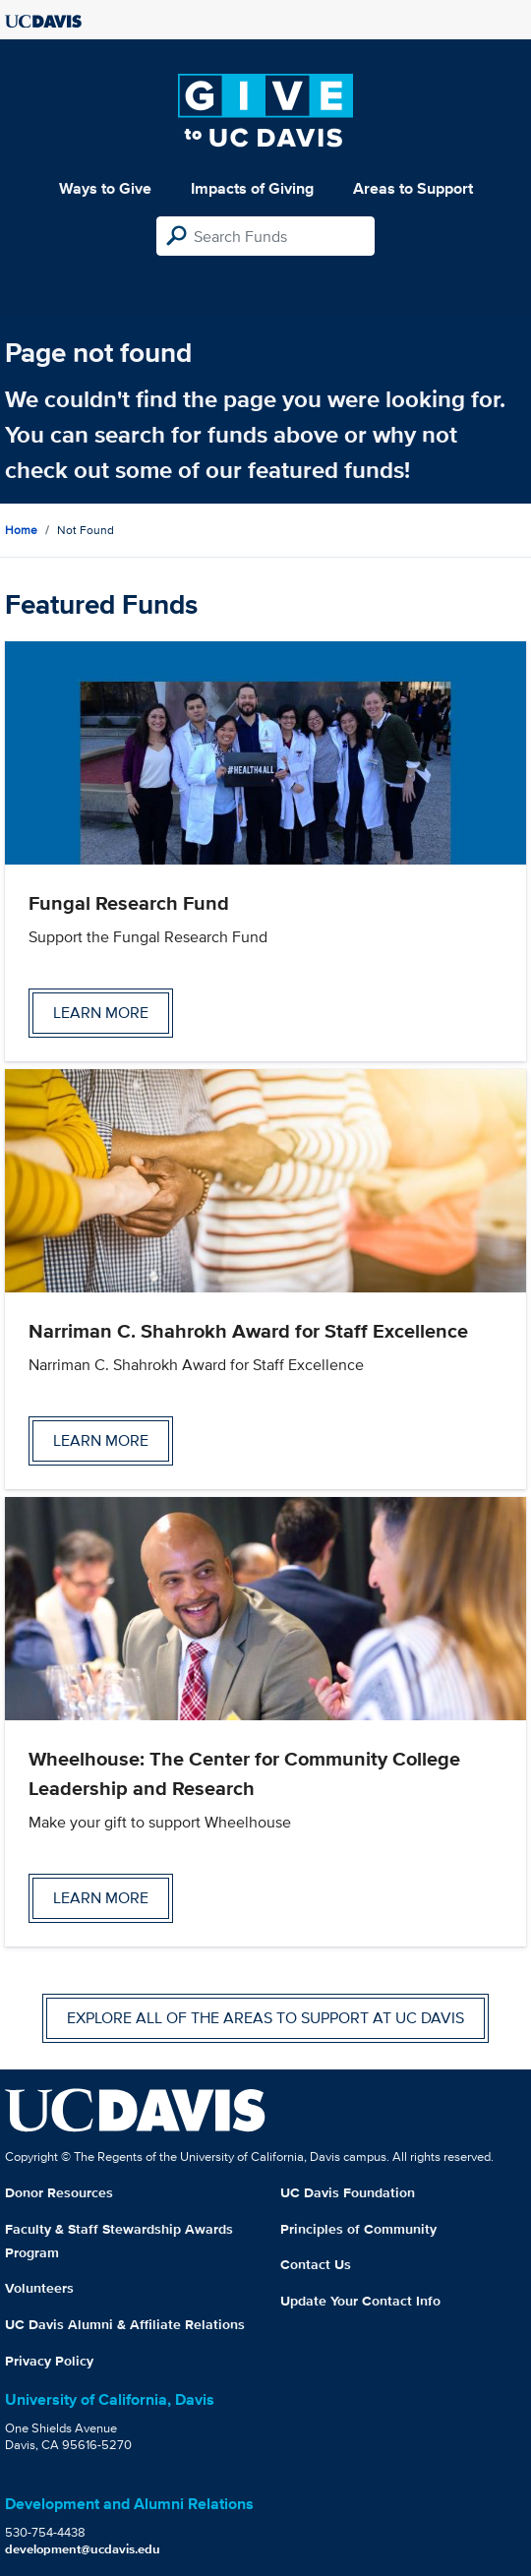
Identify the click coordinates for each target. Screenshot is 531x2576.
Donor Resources (59, 2192)
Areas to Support (413, 188)
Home (21, 529)
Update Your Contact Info (360, 2300)
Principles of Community (358, 2229)
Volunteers (39, 2288)
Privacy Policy (49, 2360)
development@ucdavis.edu (82, 2549)
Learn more (100, 1012)
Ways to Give (105, 188)
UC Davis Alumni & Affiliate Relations (125, 2324)
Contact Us (315, 2264)
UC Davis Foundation (347, 2192)
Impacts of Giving (252, 188)
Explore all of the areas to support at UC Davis (265, 2018)
